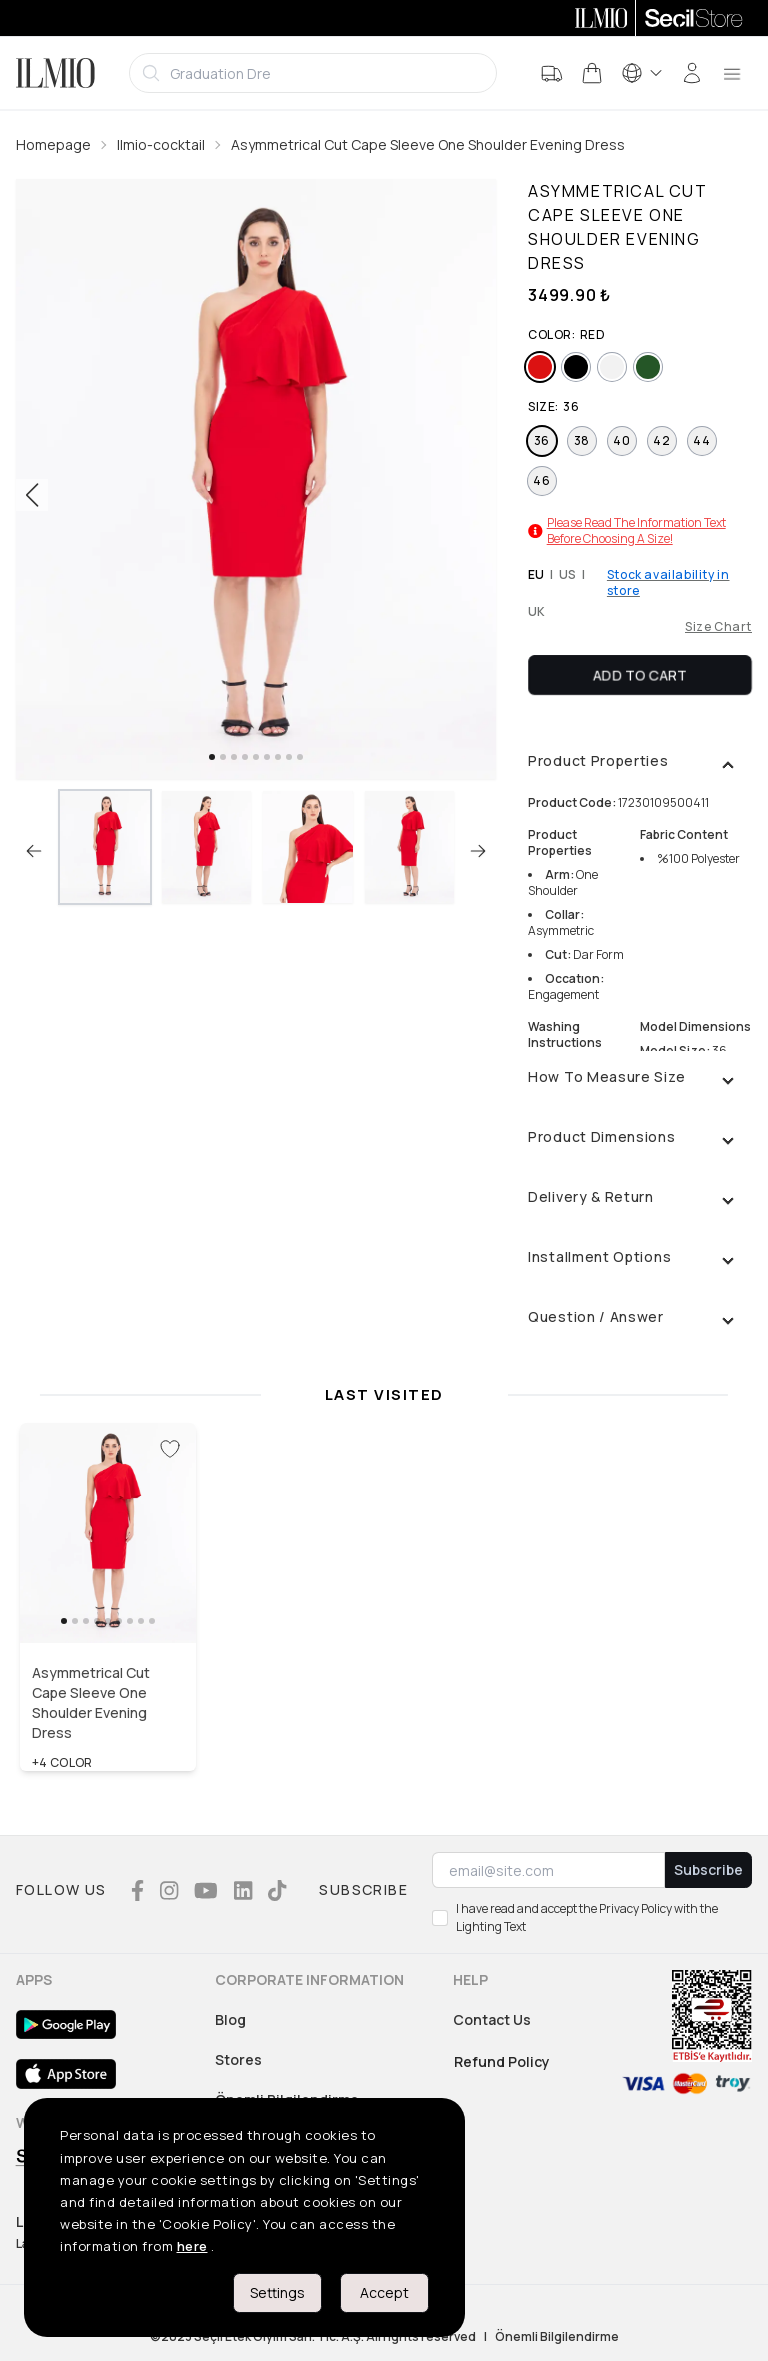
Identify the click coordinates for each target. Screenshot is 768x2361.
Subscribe (708, 1869)
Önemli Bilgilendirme (557, 2337)
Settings (277, 2292)
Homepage (53, 144)
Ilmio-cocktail (161, 144)
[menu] (732, 73)
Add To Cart (640, 674)
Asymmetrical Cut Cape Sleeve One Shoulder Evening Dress (428, 144)
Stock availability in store (668, 583)
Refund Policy (502, 2061)
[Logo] (55, 73)
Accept (384, 2292)
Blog (230, 2019)
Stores (238, 2059)
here (192, 2246)
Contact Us (492, 2019)
